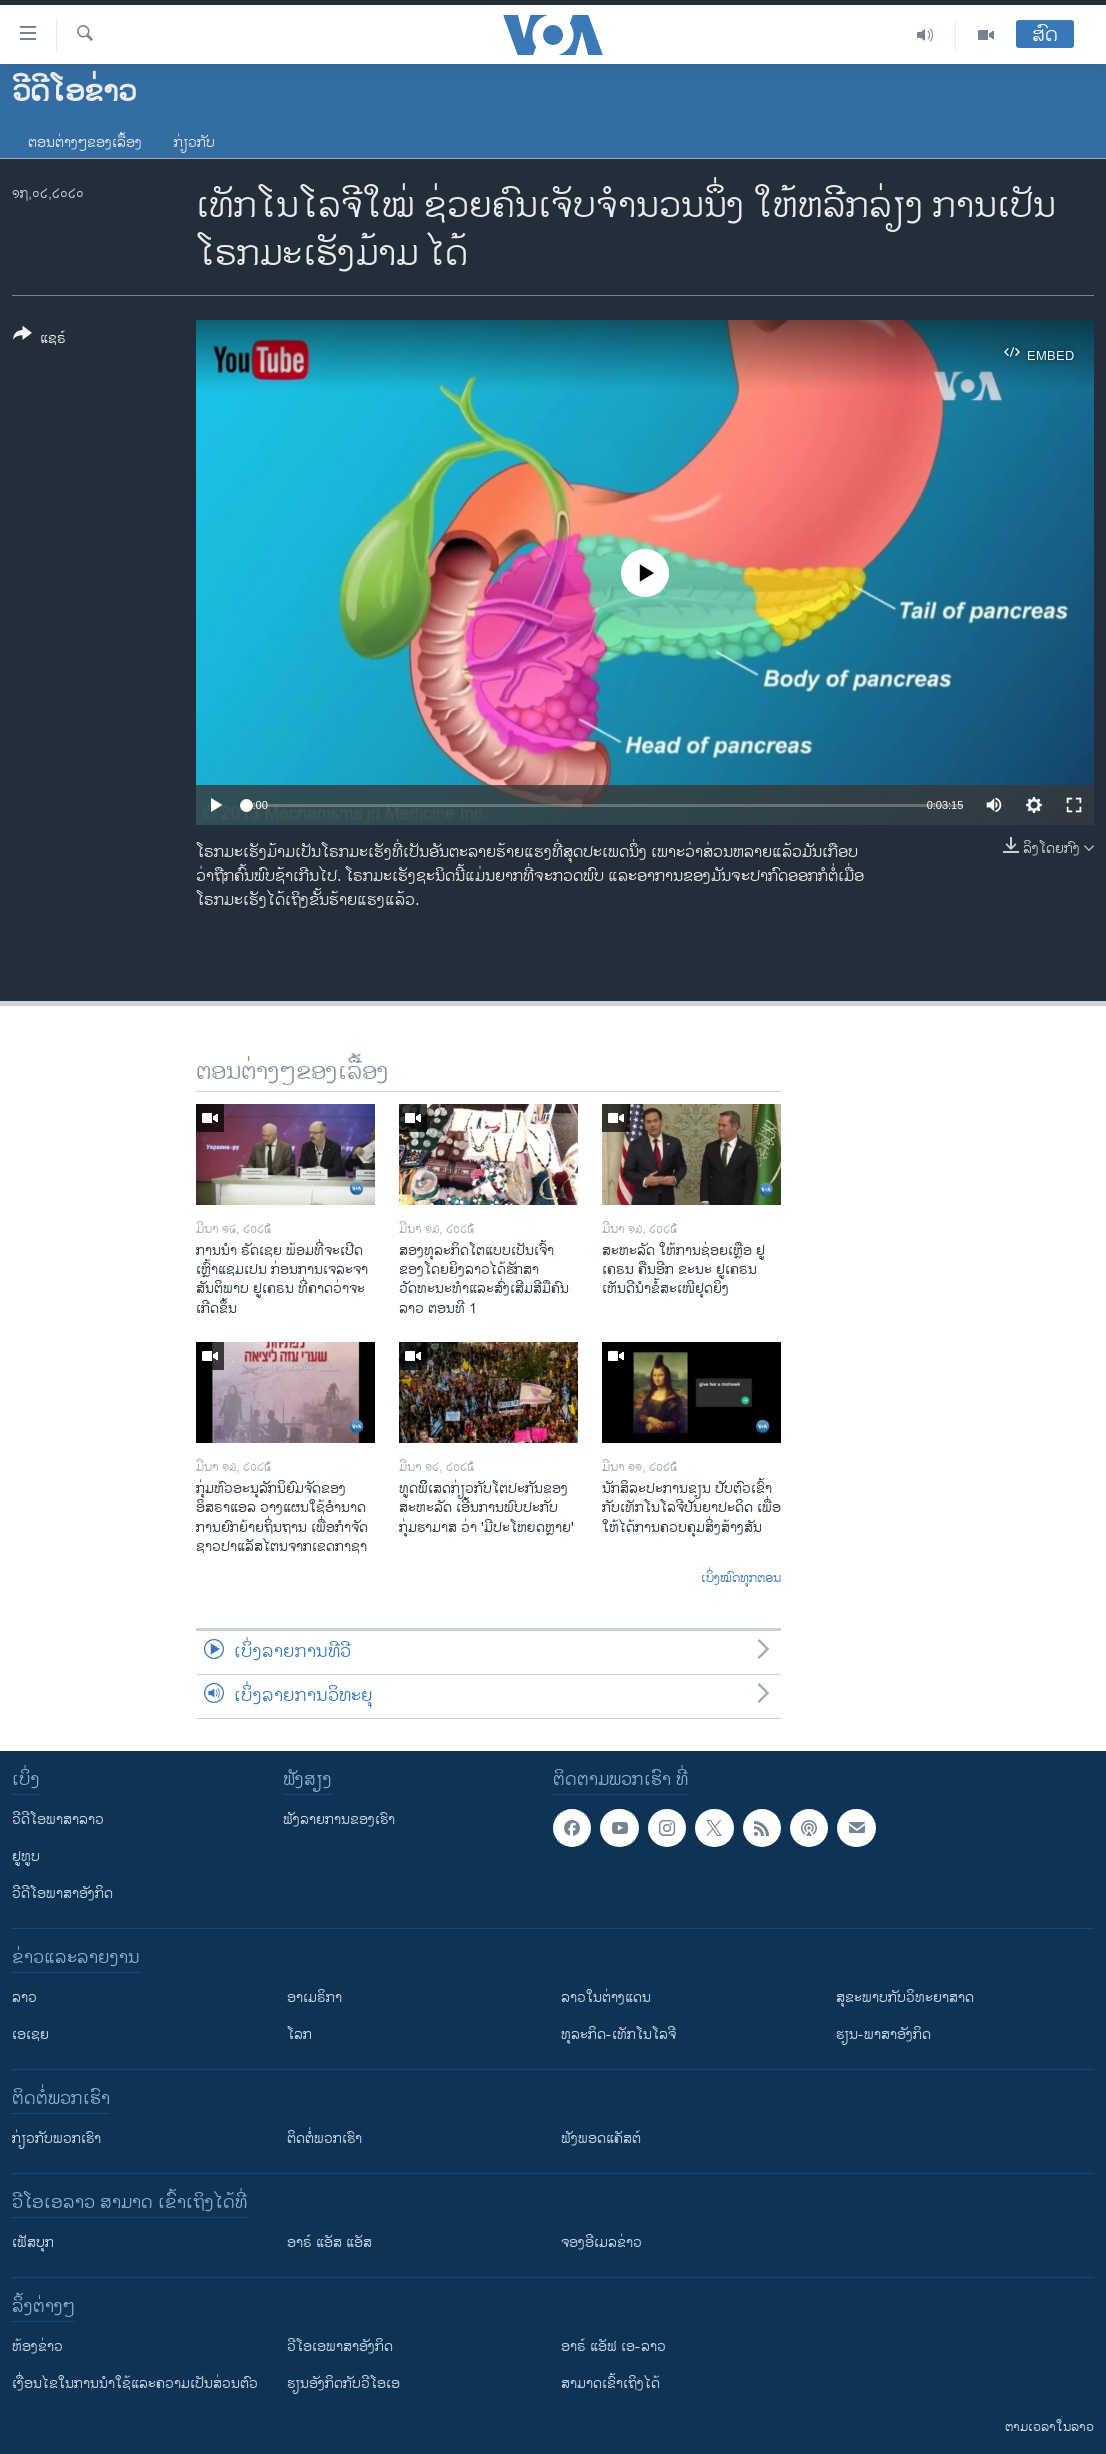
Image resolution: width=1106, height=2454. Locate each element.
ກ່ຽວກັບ (194, 142)
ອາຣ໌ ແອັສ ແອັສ (329, 2242)
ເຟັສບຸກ (33, 2242)
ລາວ (24, 1997)
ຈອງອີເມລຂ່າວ (601, 2242)
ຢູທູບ (26, 1856)
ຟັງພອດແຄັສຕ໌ (601, 2138)
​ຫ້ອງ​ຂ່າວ (37, 2346)
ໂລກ (299, 2034)
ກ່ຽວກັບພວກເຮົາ (56, 2138)
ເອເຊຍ (30, 2034)
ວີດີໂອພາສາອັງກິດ (62, 1893)
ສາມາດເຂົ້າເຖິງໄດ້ (610, 2383)
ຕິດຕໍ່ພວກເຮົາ (324, 2138)
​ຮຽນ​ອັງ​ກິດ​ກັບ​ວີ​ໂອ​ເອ (343, 2383)
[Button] (39, 340)
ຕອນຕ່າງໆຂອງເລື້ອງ (85, 142)
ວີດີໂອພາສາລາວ (58, 1819)
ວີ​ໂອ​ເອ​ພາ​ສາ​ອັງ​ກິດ (340, 2346)
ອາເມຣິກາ (314, 1997)
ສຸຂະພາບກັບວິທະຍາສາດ (905, 1997)
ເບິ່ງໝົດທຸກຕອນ (741, 1579)
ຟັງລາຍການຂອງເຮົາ (339, 1819)
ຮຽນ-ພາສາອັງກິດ (883, 2034)
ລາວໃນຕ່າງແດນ (606, 1997)
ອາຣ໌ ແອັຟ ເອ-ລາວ (613, 2346)
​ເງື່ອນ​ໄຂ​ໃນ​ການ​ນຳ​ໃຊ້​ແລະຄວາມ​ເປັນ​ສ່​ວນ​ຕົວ (135, 2383)
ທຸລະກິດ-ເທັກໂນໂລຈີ (618, 2034)
